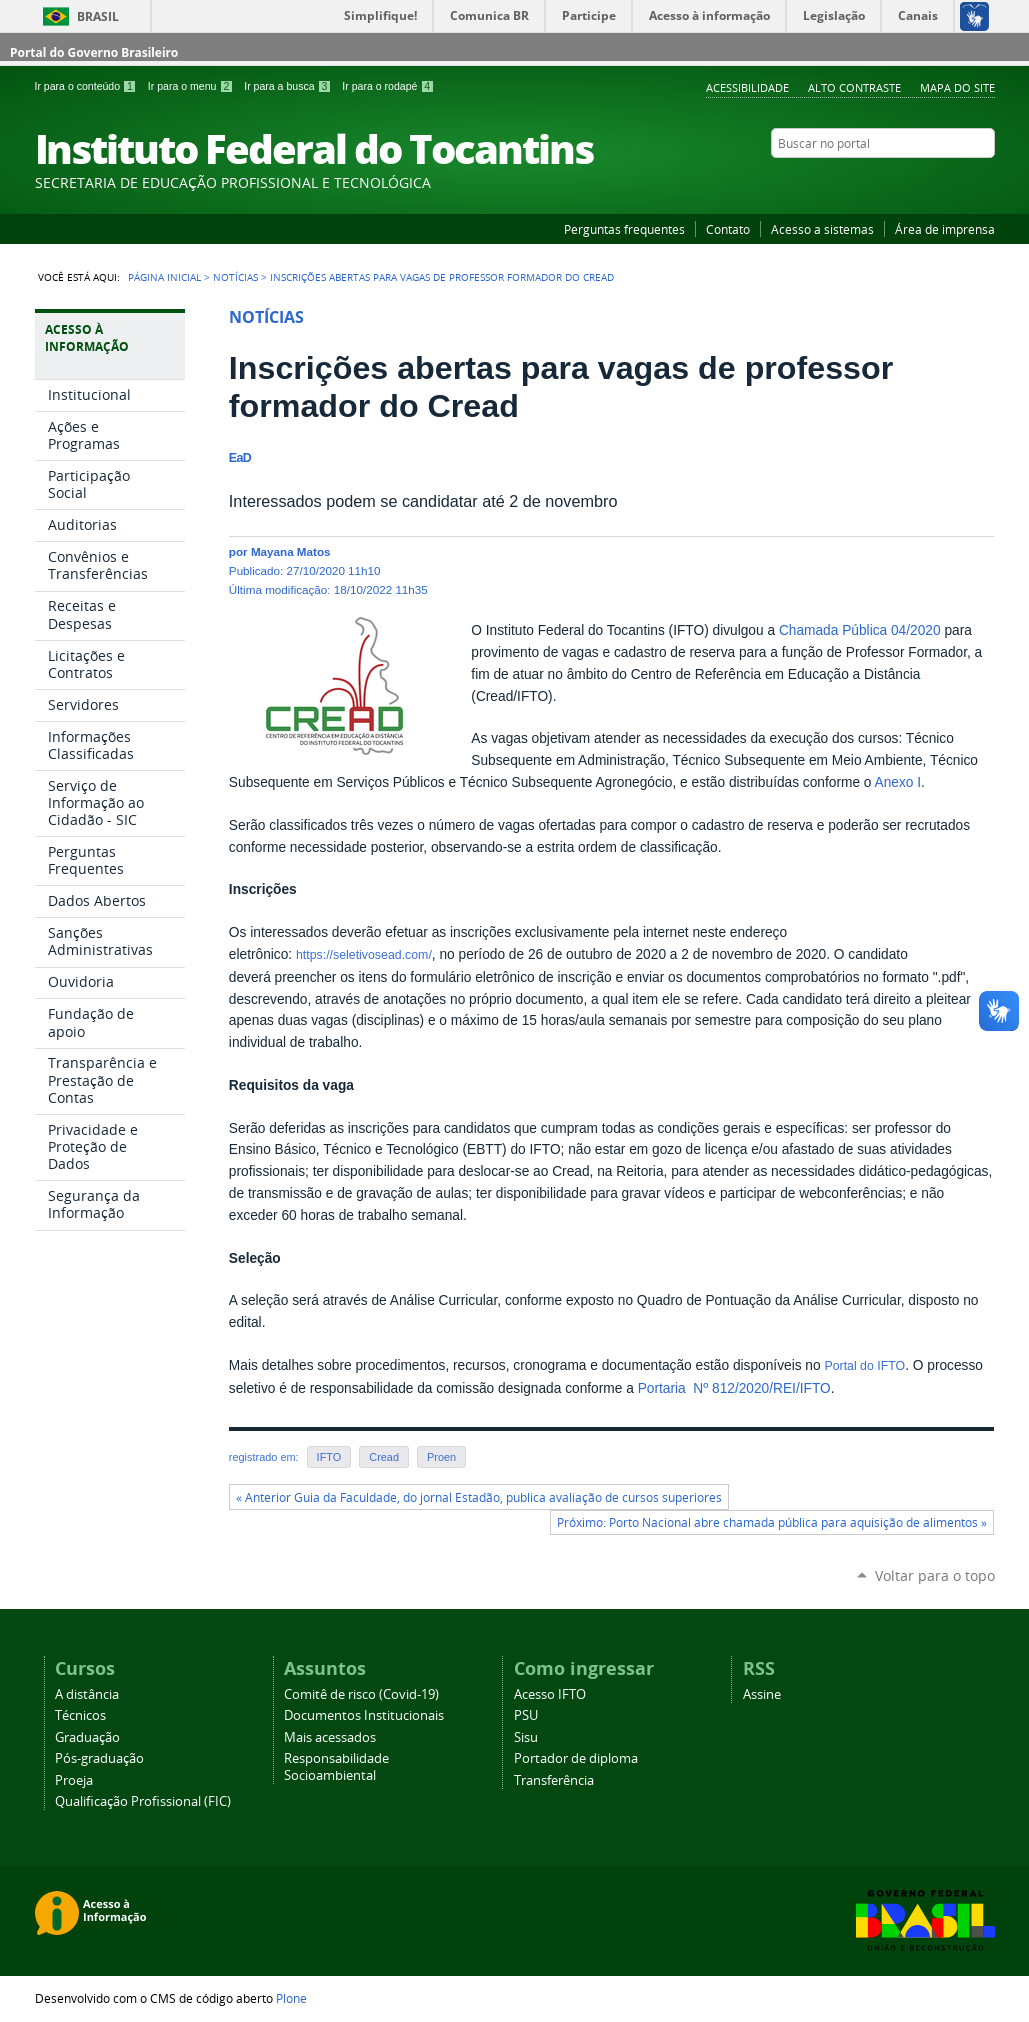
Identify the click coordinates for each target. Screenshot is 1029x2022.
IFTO (329, 1457)
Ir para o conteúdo (87, 86)
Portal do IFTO (864, 1366)
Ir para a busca (289, 86)
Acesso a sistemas (822, 229)
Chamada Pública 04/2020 (860, 630)
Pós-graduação (99, 1758)
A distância (87, 1694)
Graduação (87, 1737)
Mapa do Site (957, 87)
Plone (291, 1998)
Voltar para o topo (935, 1575)
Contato (728, 229)
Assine (762, 1694)
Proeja (74, 1780)
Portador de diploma (576, 1758)
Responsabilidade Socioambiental (336, 1767)
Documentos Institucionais (364, 1715)
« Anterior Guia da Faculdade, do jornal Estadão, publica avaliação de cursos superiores (479, 1497)
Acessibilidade (747, 87)
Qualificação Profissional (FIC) (143, 1801)
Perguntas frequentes (624, 229)
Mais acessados (330, 1737)
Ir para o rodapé (388, 86)
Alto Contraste (854, 87)
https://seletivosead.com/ (364, 955)
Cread (384, 1457)
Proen (441, 1457)
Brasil (98, 16)
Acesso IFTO (550, 1694)
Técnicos (80, 1715)
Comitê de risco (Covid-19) (361, 1694)
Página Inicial (164, 277)
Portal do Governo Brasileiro (94, 52)
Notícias (235, 277)
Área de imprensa (945, 229)
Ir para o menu (192, 86)
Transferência (554, 1780)
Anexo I (898, 782)
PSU (526, 1715)
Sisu (526, 1737)
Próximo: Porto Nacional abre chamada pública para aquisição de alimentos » (772, 1522)
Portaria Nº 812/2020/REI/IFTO (734, 1388)
